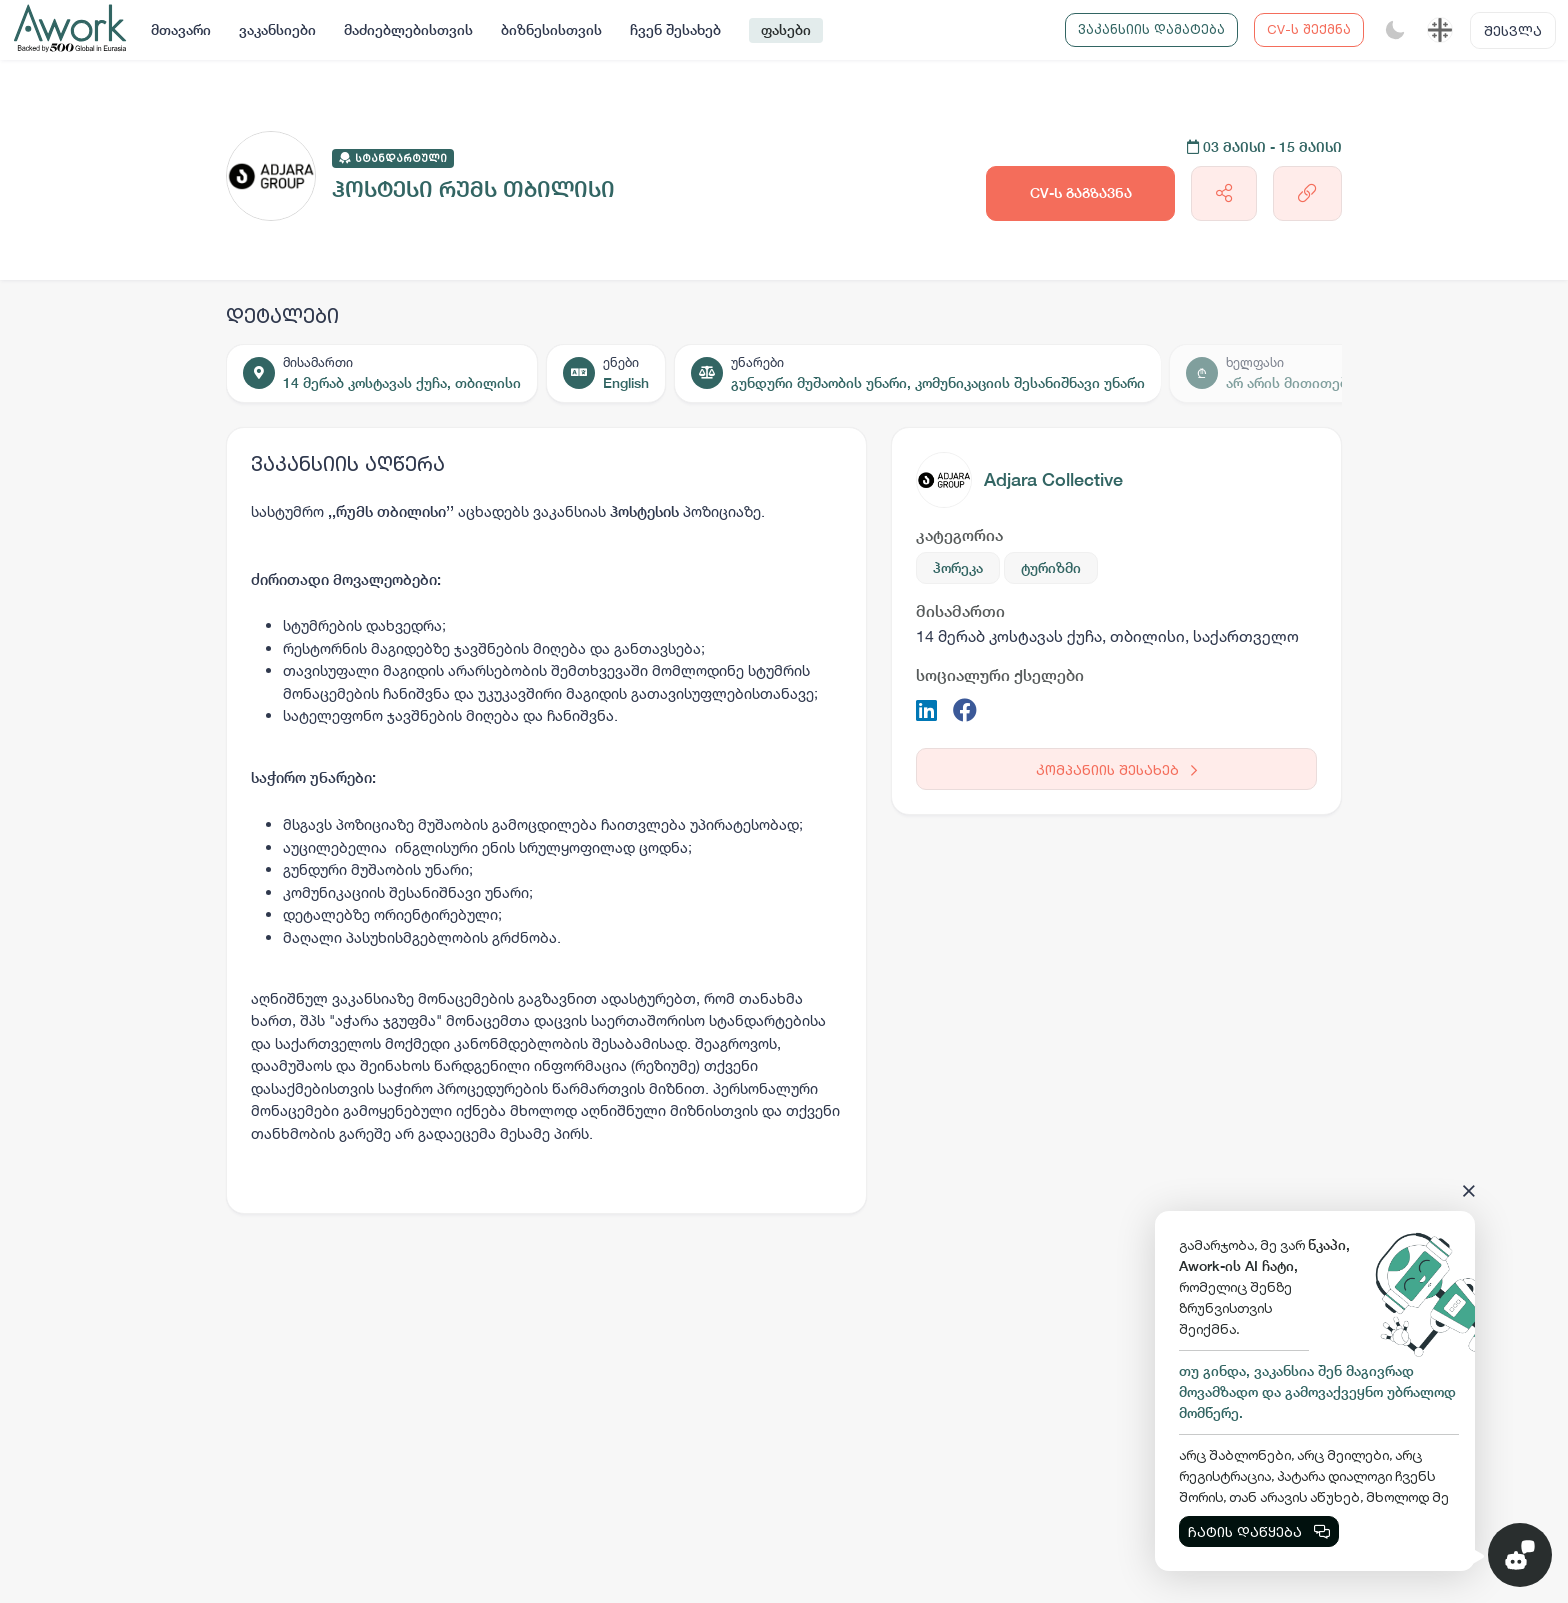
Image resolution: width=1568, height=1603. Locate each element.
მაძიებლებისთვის (408, 30)
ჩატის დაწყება (1259, 1531)
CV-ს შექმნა (1309, 29)
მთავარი (181, 30)
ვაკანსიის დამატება (1151, 29)
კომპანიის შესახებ (1116, 769)
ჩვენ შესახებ (675, 30)
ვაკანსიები (277, 30)
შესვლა (1513, 30)
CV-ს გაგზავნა (1081, 193)
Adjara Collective (1053, 479)
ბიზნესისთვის (551, 30)
